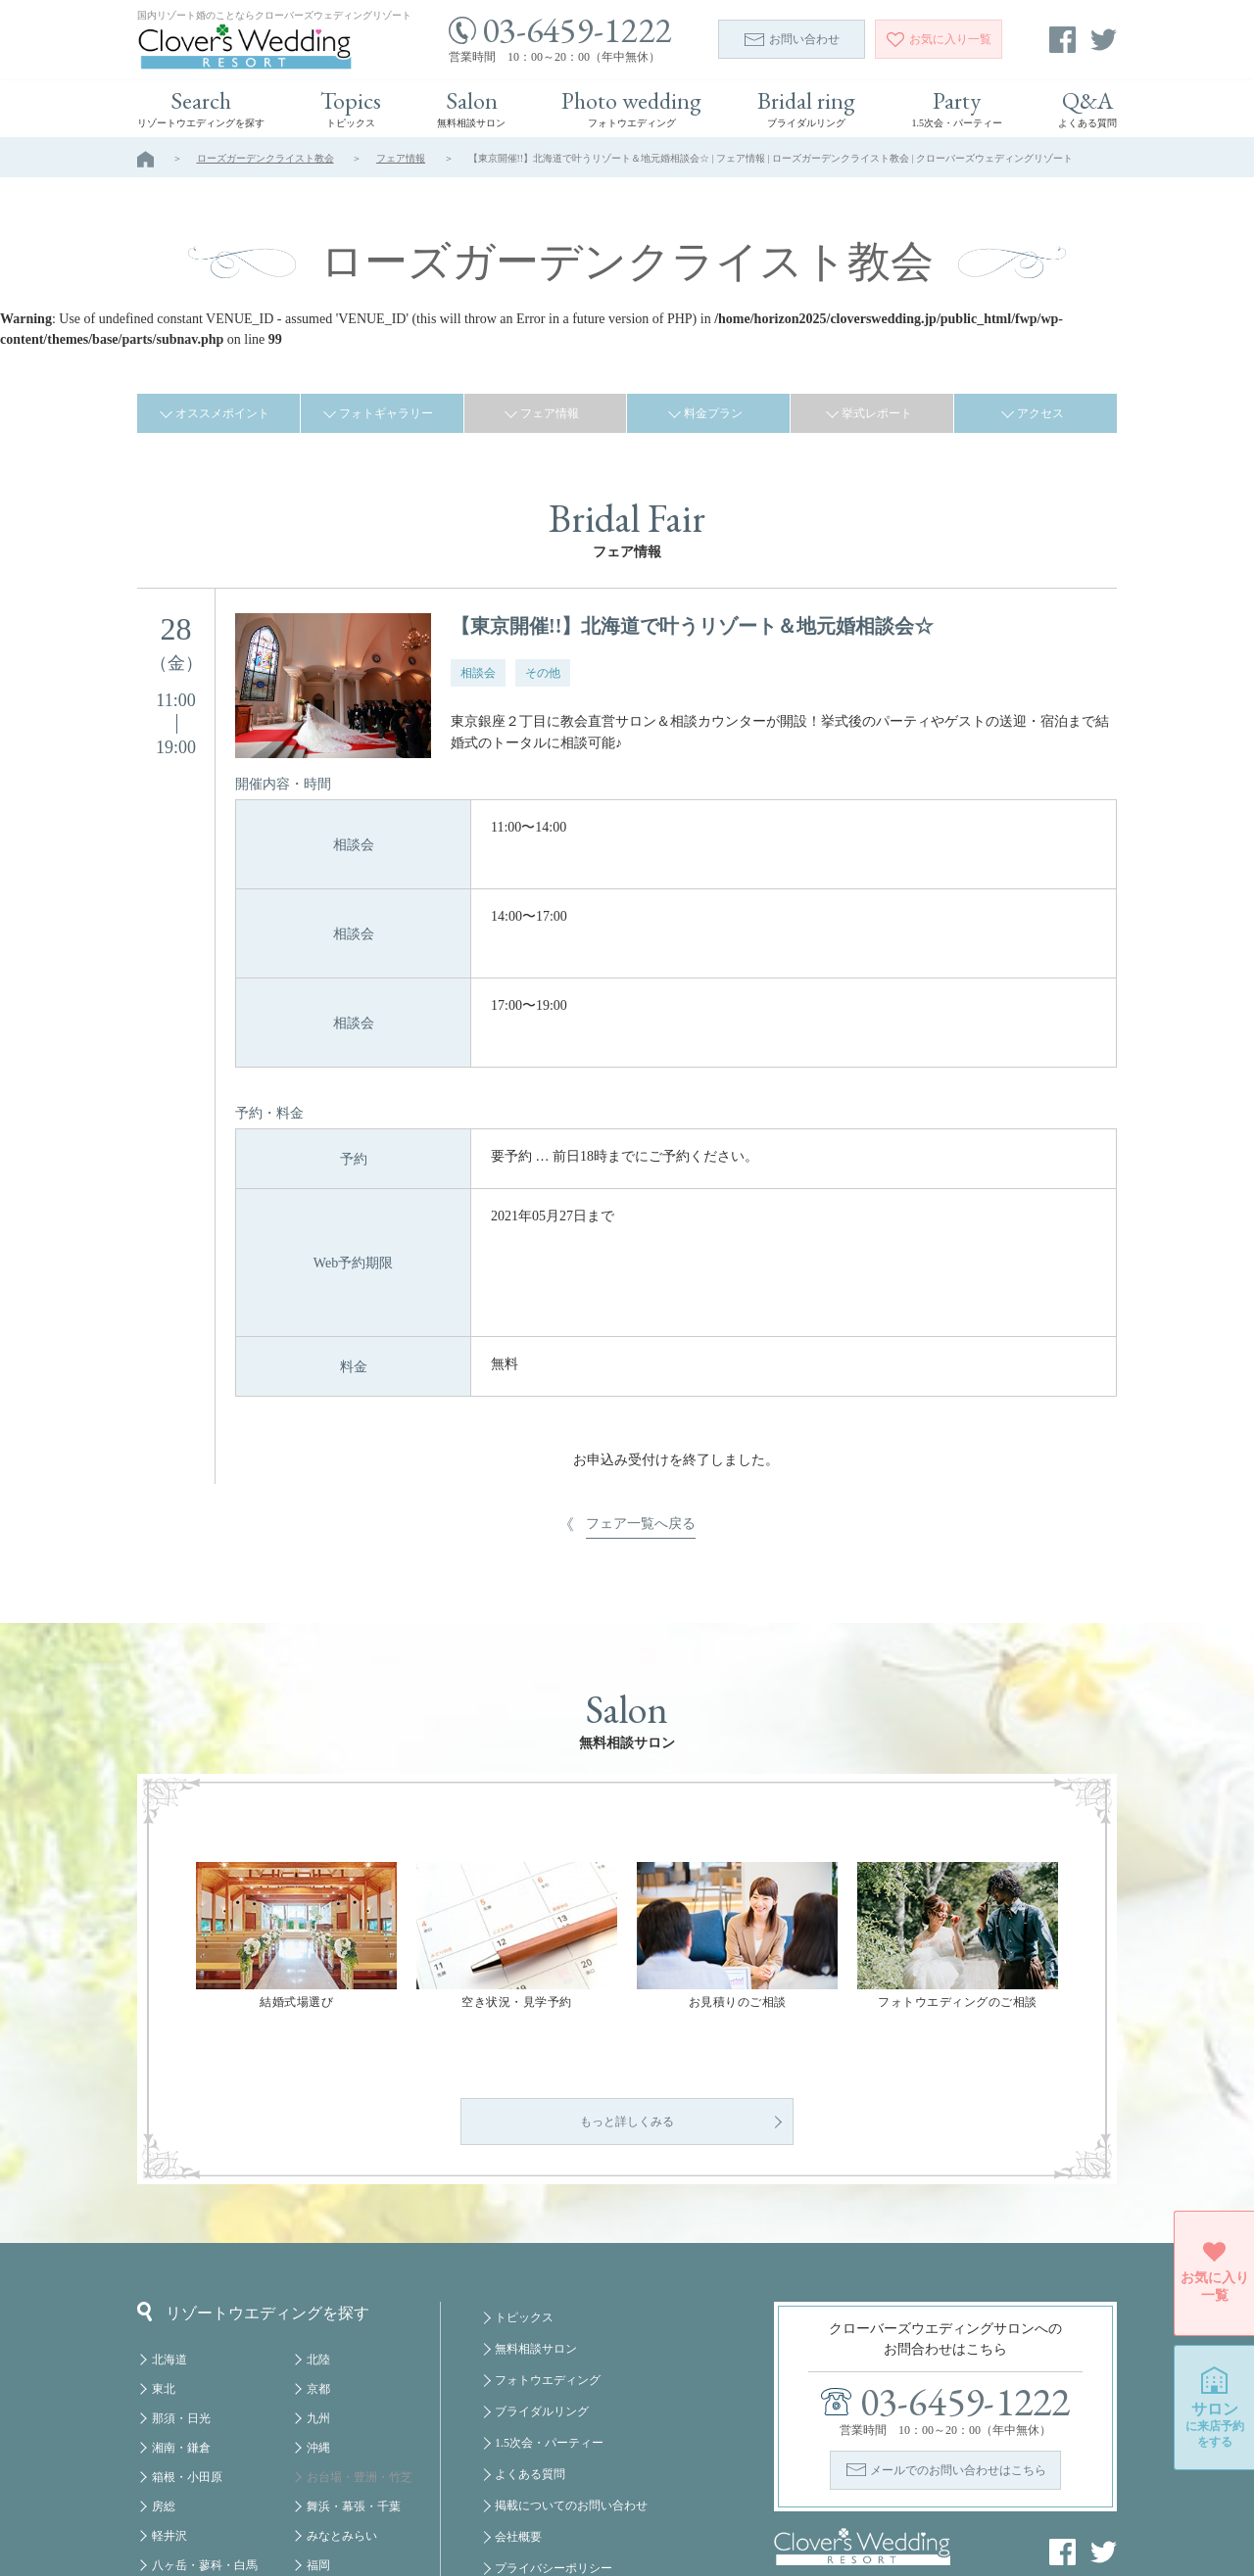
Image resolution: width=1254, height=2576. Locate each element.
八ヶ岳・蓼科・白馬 (205, 2475)
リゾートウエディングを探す (253, 2221)
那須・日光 (181, 2328)
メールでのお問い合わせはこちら (958, 2380)
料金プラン (713, 413)
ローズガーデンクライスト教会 (265, 158)
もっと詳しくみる (627, 2031)
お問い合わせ (792, 39)
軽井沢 (169, 2446)
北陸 (318, 2269)
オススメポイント (222, 413)
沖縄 (318, 2357)
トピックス (524, 2227)
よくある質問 (530, 2384)
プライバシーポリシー (553, 2478)
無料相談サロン (536, 2259)
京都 (318, 2299)
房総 (163, 2416)
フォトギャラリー (386, 413)
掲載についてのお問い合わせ (571, 2415)
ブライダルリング (542, 2321)
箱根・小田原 (187, 2387)
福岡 (318, 2475)
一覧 (939, 39)
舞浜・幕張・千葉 (354, 2416)
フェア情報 (400, 158)
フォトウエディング (548, 2290)
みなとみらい (342, 2446)
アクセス (1040, 413)
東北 (163, 2299)
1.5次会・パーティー (549, 2353)
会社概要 (518, 2447)
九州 (318, 2328)
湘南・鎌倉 (181, 2357)
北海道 (169, 2269)
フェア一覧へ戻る (641, 1318)
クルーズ (330, 2504)
